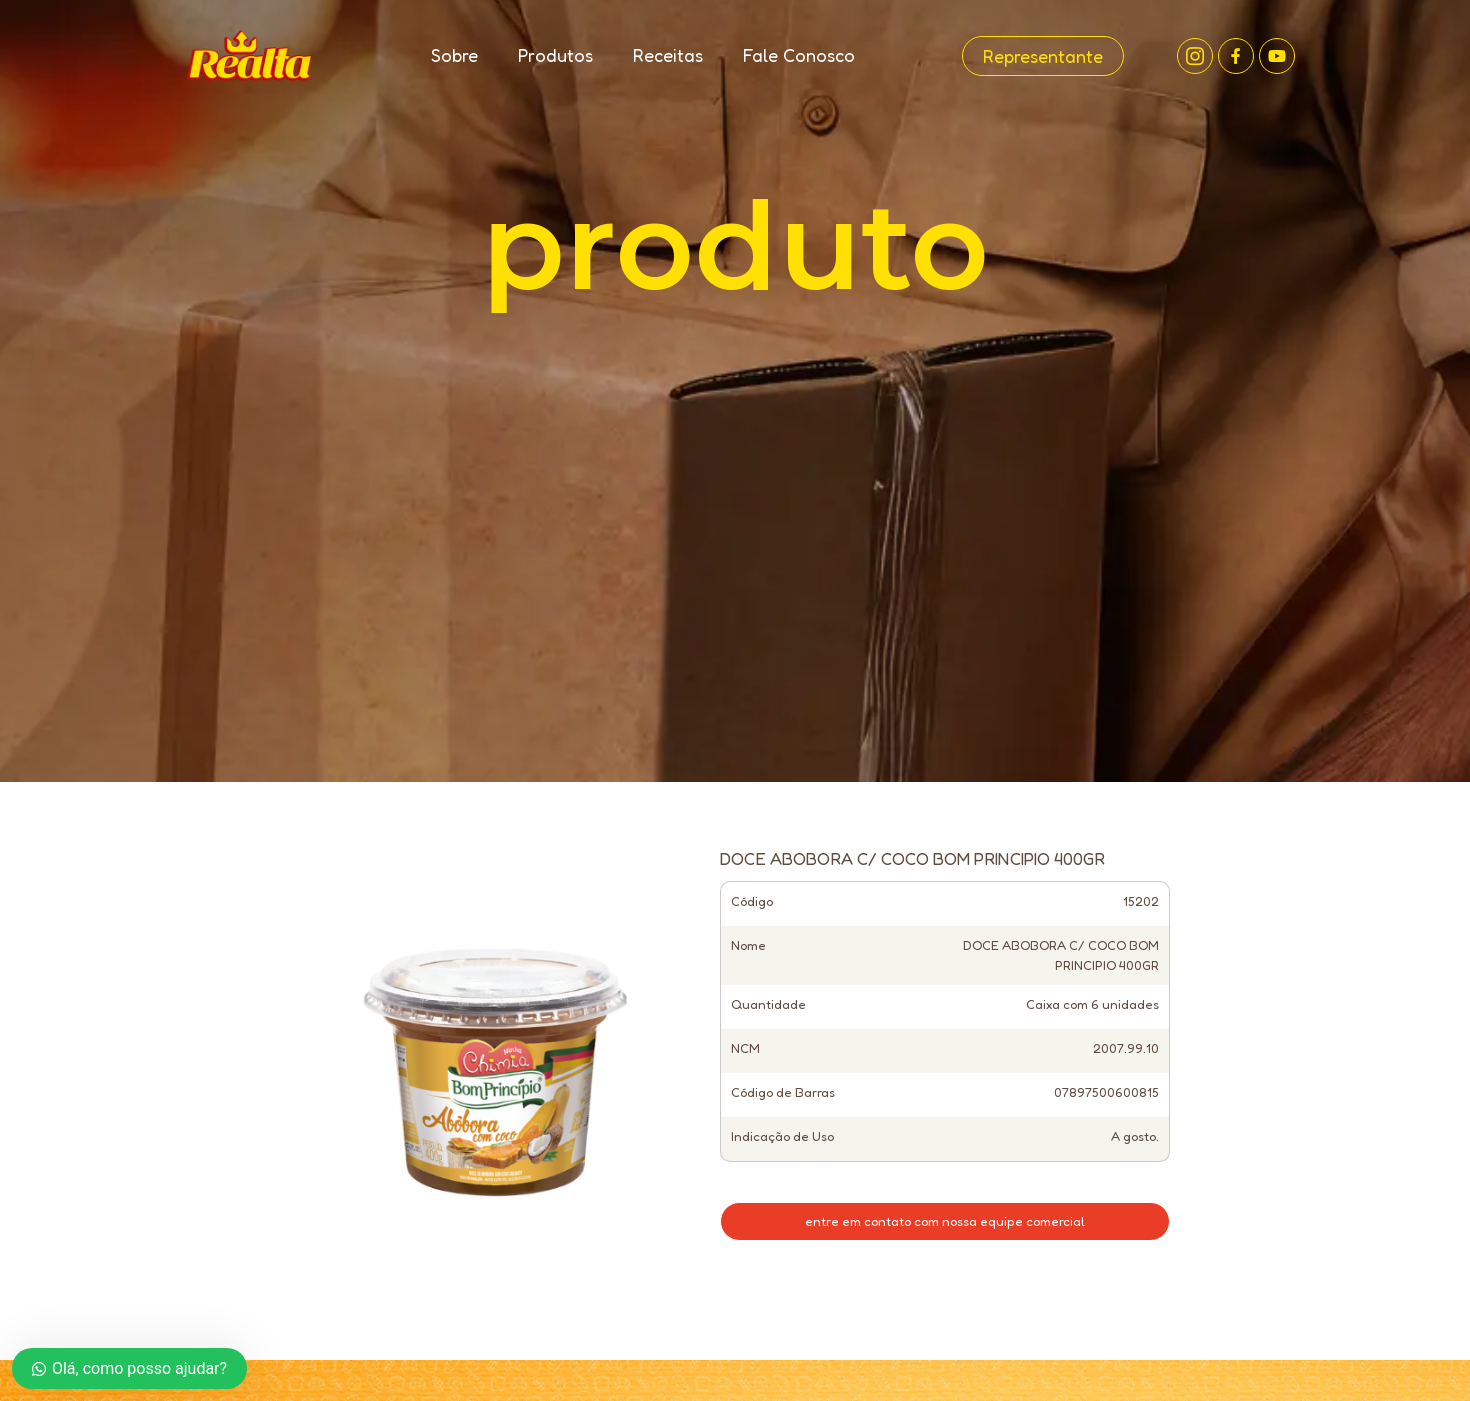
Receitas (668, 55)
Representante (1043, 56)
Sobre (454, 55)
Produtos (555, 55)
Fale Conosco (799, 55)
